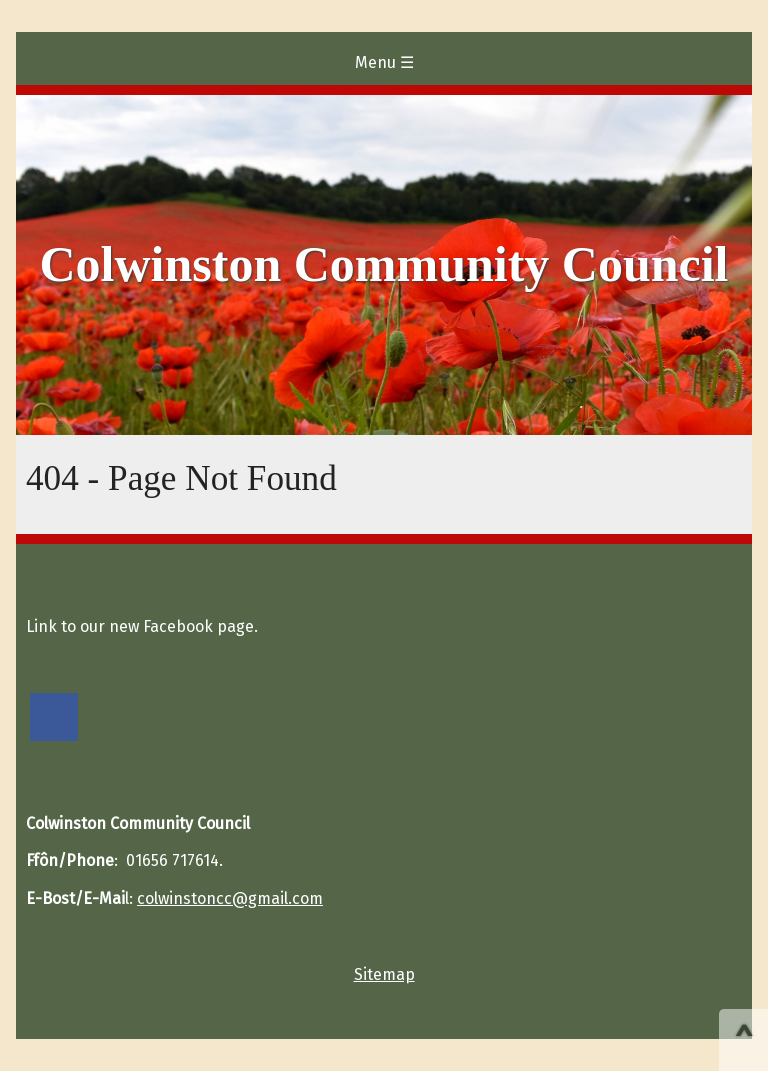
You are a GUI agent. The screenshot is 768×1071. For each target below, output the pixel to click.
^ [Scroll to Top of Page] (743, 1042)
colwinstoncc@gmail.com (230, 898)
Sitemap (384, 974)
